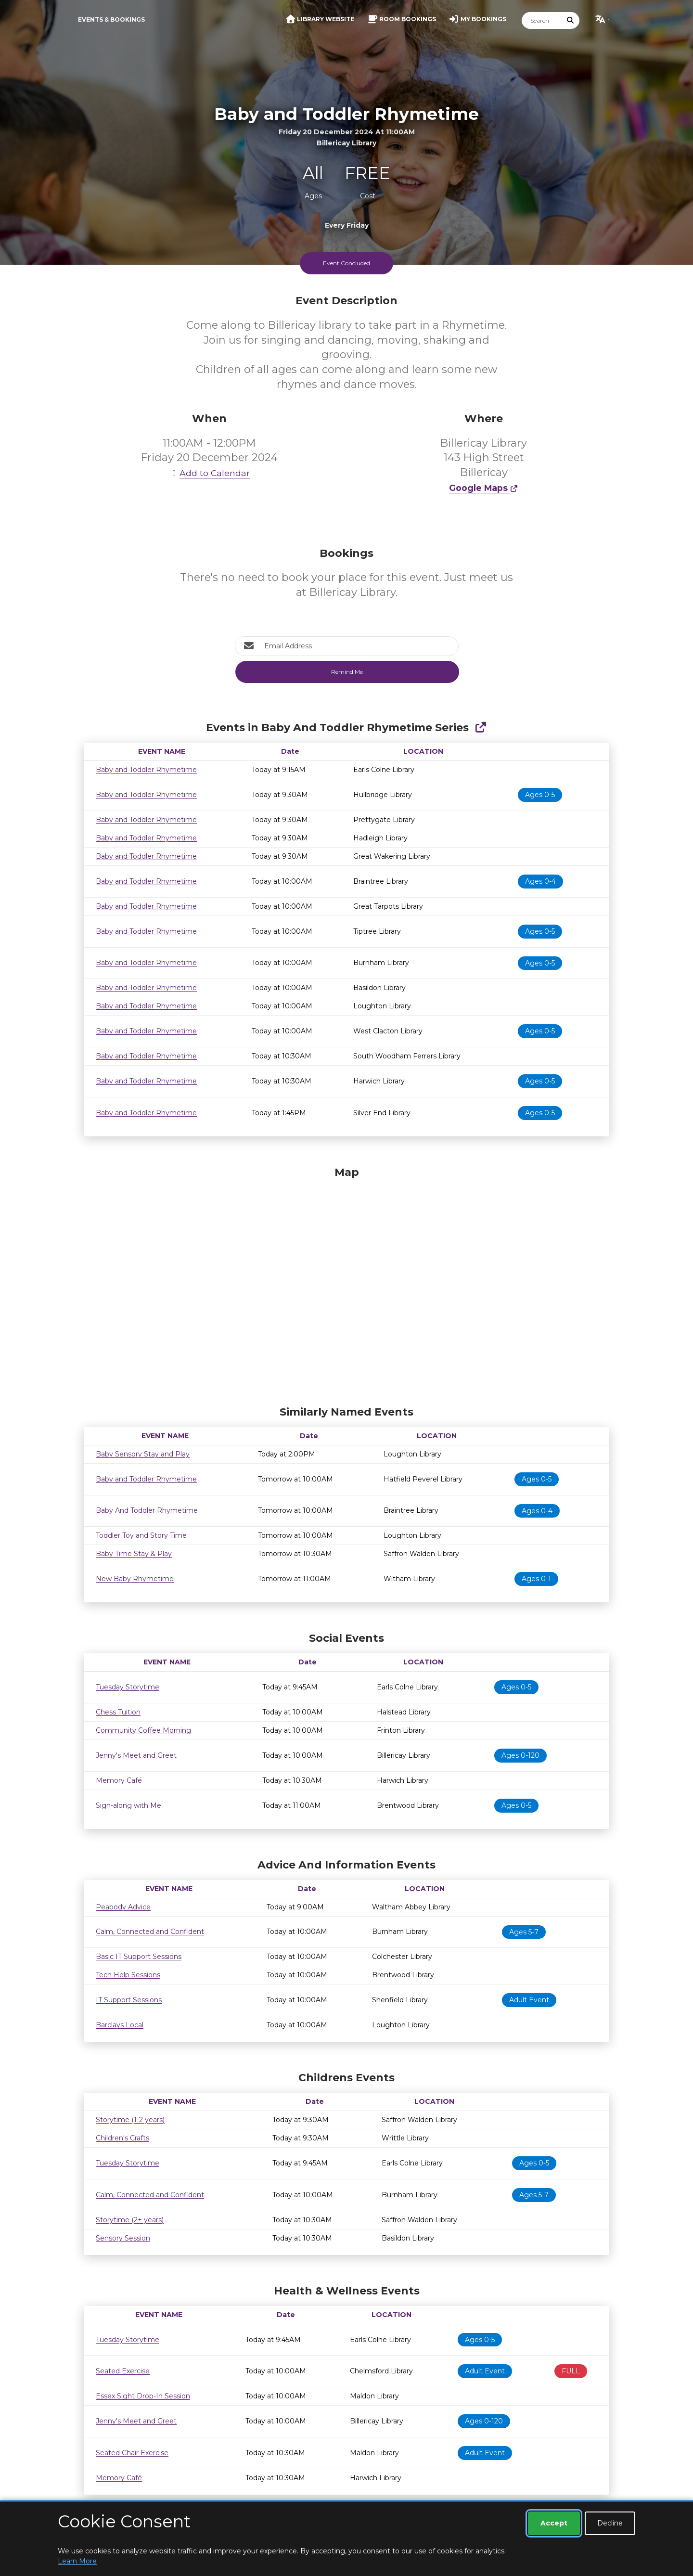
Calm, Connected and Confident (150, 1931)
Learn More (77, 2561)
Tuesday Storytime (127, 1687)
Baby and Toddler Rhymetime (146, 769)
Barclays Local (119, 2025)
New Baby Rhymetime (135, 1578)
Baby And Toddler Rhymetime (147, 1510)
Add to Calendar (209, 473)
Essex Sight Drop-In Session (143, 2396)
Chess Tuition (118, 1712)
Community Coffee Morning (143, 1730)
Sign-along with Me (128, 1805)
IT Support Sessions (129, 2000)
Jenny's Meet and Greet (136, 1755)
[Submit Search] (571, 20)
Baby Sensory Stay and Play (143, 1454)
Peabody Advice (123, 1907)
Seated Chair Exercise (132, 2452)
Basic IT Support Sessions (138, 1956)
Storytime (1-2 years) (130, 2119)
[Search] (542, 20)
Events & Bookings (111, 19)
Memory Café (119, 1780)
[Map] (346, 1283)
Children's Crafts (122, 2138)
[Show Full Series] (480, 727)
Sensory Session (123, 2238)
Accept (553, 2523)
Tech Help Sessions (128, 1975)
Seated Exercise (123, 2371)
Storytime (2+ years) (130, 2219)
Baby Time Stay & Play (134, 1553)
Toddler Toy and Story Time (141, 1535)
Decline (610, 2523)
